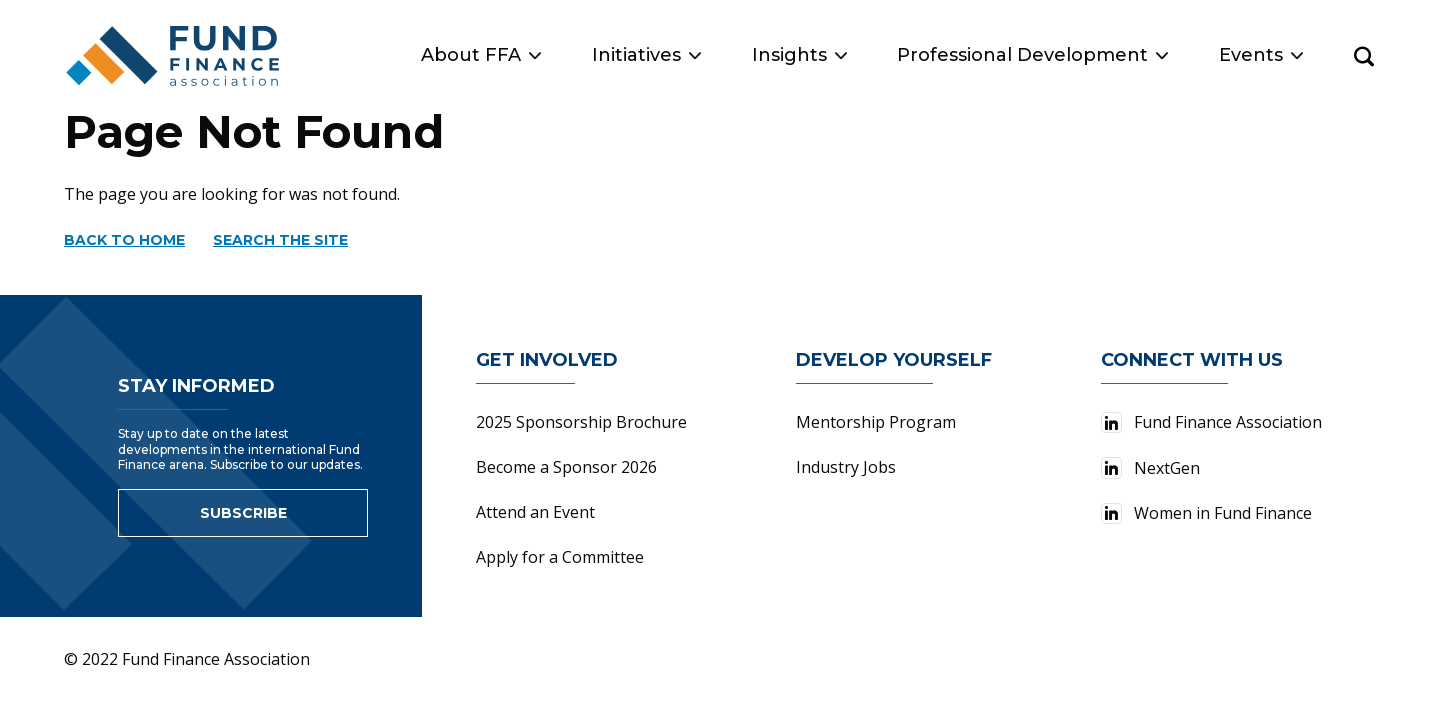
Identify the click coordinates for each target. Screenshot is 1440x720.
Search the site (280, 240)
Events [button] (1261, 55)
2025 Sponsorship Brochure (581, 422)
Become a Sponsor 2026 (566, 467)
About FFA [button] (481, 55)
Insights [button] (799, 55)
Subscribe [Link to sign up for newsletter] (243, 513)
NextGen (1150, 468)
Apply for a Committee (560, 557)
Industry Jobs (846, 467)
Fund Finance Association (1211, 422)
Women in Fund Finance (1206, 513)
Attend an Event (535, 512)
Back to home (124, 240)
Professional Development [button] (1032, 55)
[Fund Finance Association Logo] (174, 56)
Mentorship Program (876, 422)
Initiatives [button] (646, 55)
